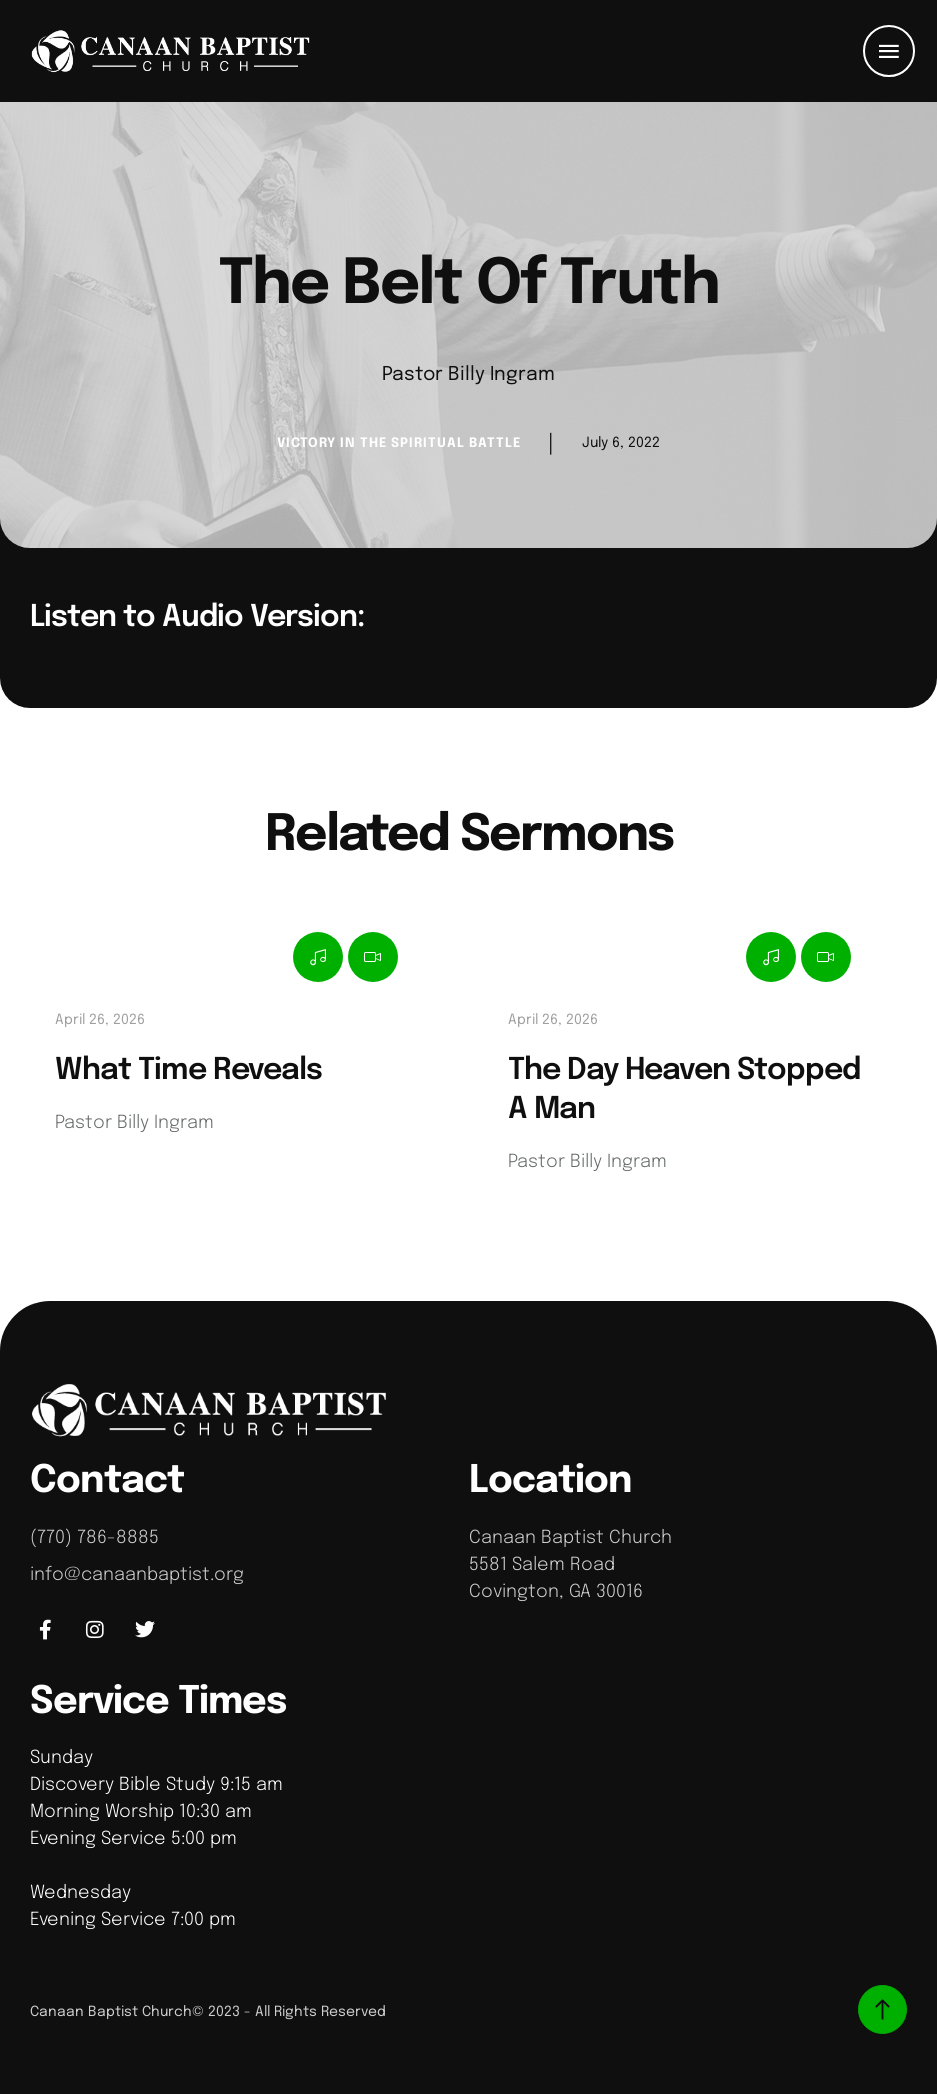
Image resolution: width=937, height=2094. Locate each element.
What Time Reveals (188, 1070)
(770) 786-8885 (94, 1538)
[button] (889, 51)
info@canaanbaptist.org (137, 1575)
